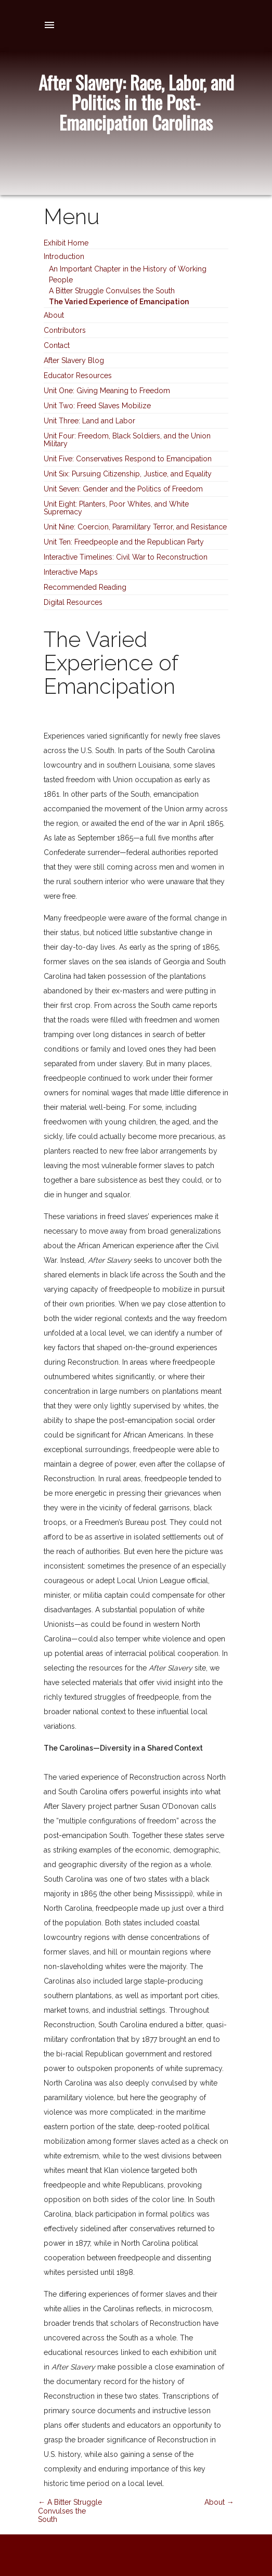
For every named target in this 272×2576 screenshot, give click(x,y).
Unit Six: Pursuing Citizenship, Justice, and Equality (128, 474)
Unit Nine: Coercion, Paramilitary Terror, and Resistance (135, 527)
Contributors (65, 330)
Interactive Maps (71, 572)
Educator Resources (78, 375)
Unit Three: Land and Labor (89, 421)
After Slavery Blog (74, 360)
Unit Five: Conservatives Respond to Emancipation (128, 459)
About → (219, 2502)
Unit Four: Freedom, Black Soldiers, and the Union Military (127, 440)
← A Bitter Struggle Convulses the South (70, 2511)
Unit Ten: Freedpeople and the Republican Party (124, 542)
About (54, 315)
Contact (57, 345)
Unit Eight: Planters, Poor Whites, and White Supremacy (116, 508)
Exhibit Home (66, 243)
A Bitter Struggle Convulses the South (112, 291)
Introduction (64, 256)
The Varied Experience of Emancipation (119, 301)
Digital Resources (73, 602)
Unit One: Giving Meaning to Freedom (107, 390)
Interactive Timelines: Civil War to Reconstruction (126, 557)
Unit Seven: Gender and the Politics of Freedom (123, 489)
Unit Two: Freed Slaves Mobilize (97, 406)
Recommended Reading (85, 587)
